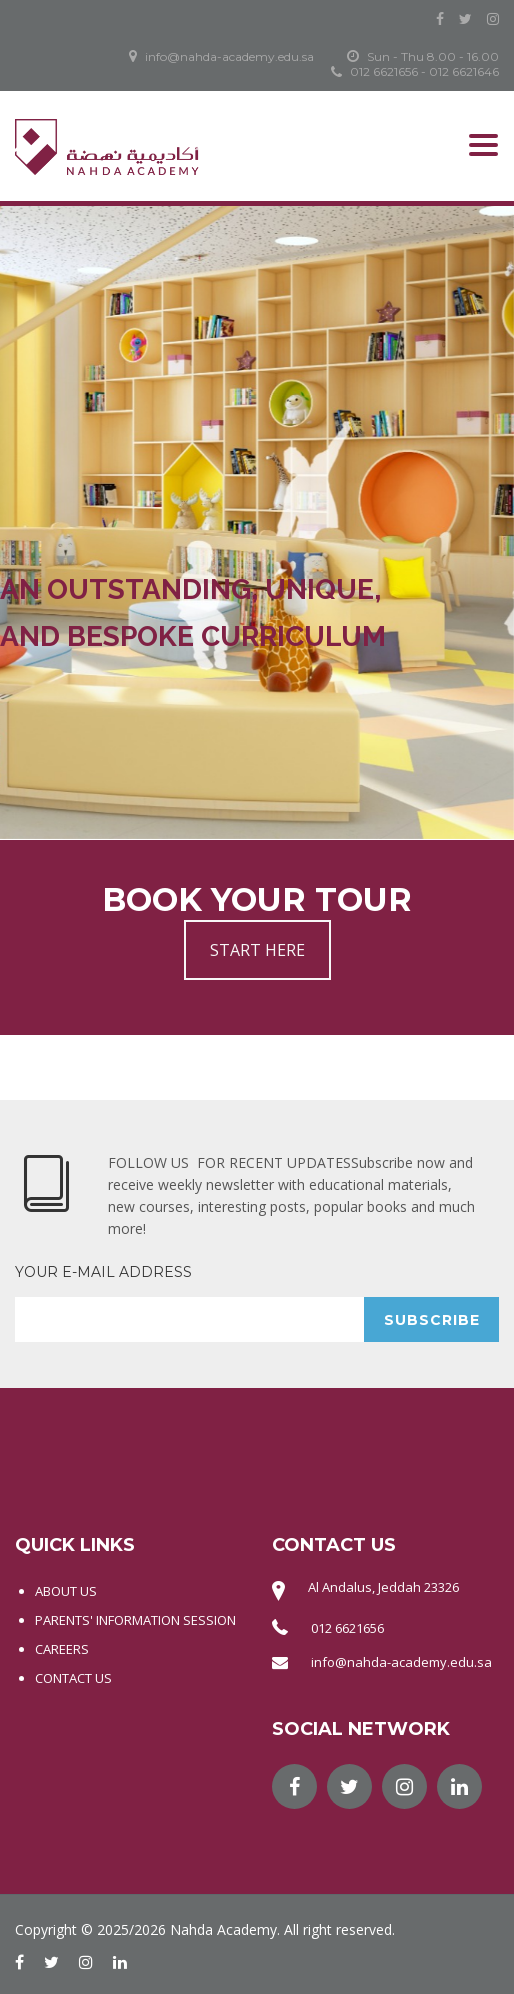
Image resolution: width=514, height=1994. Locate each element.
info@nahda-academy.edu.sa (401, 1662)
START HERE (257, 950)
